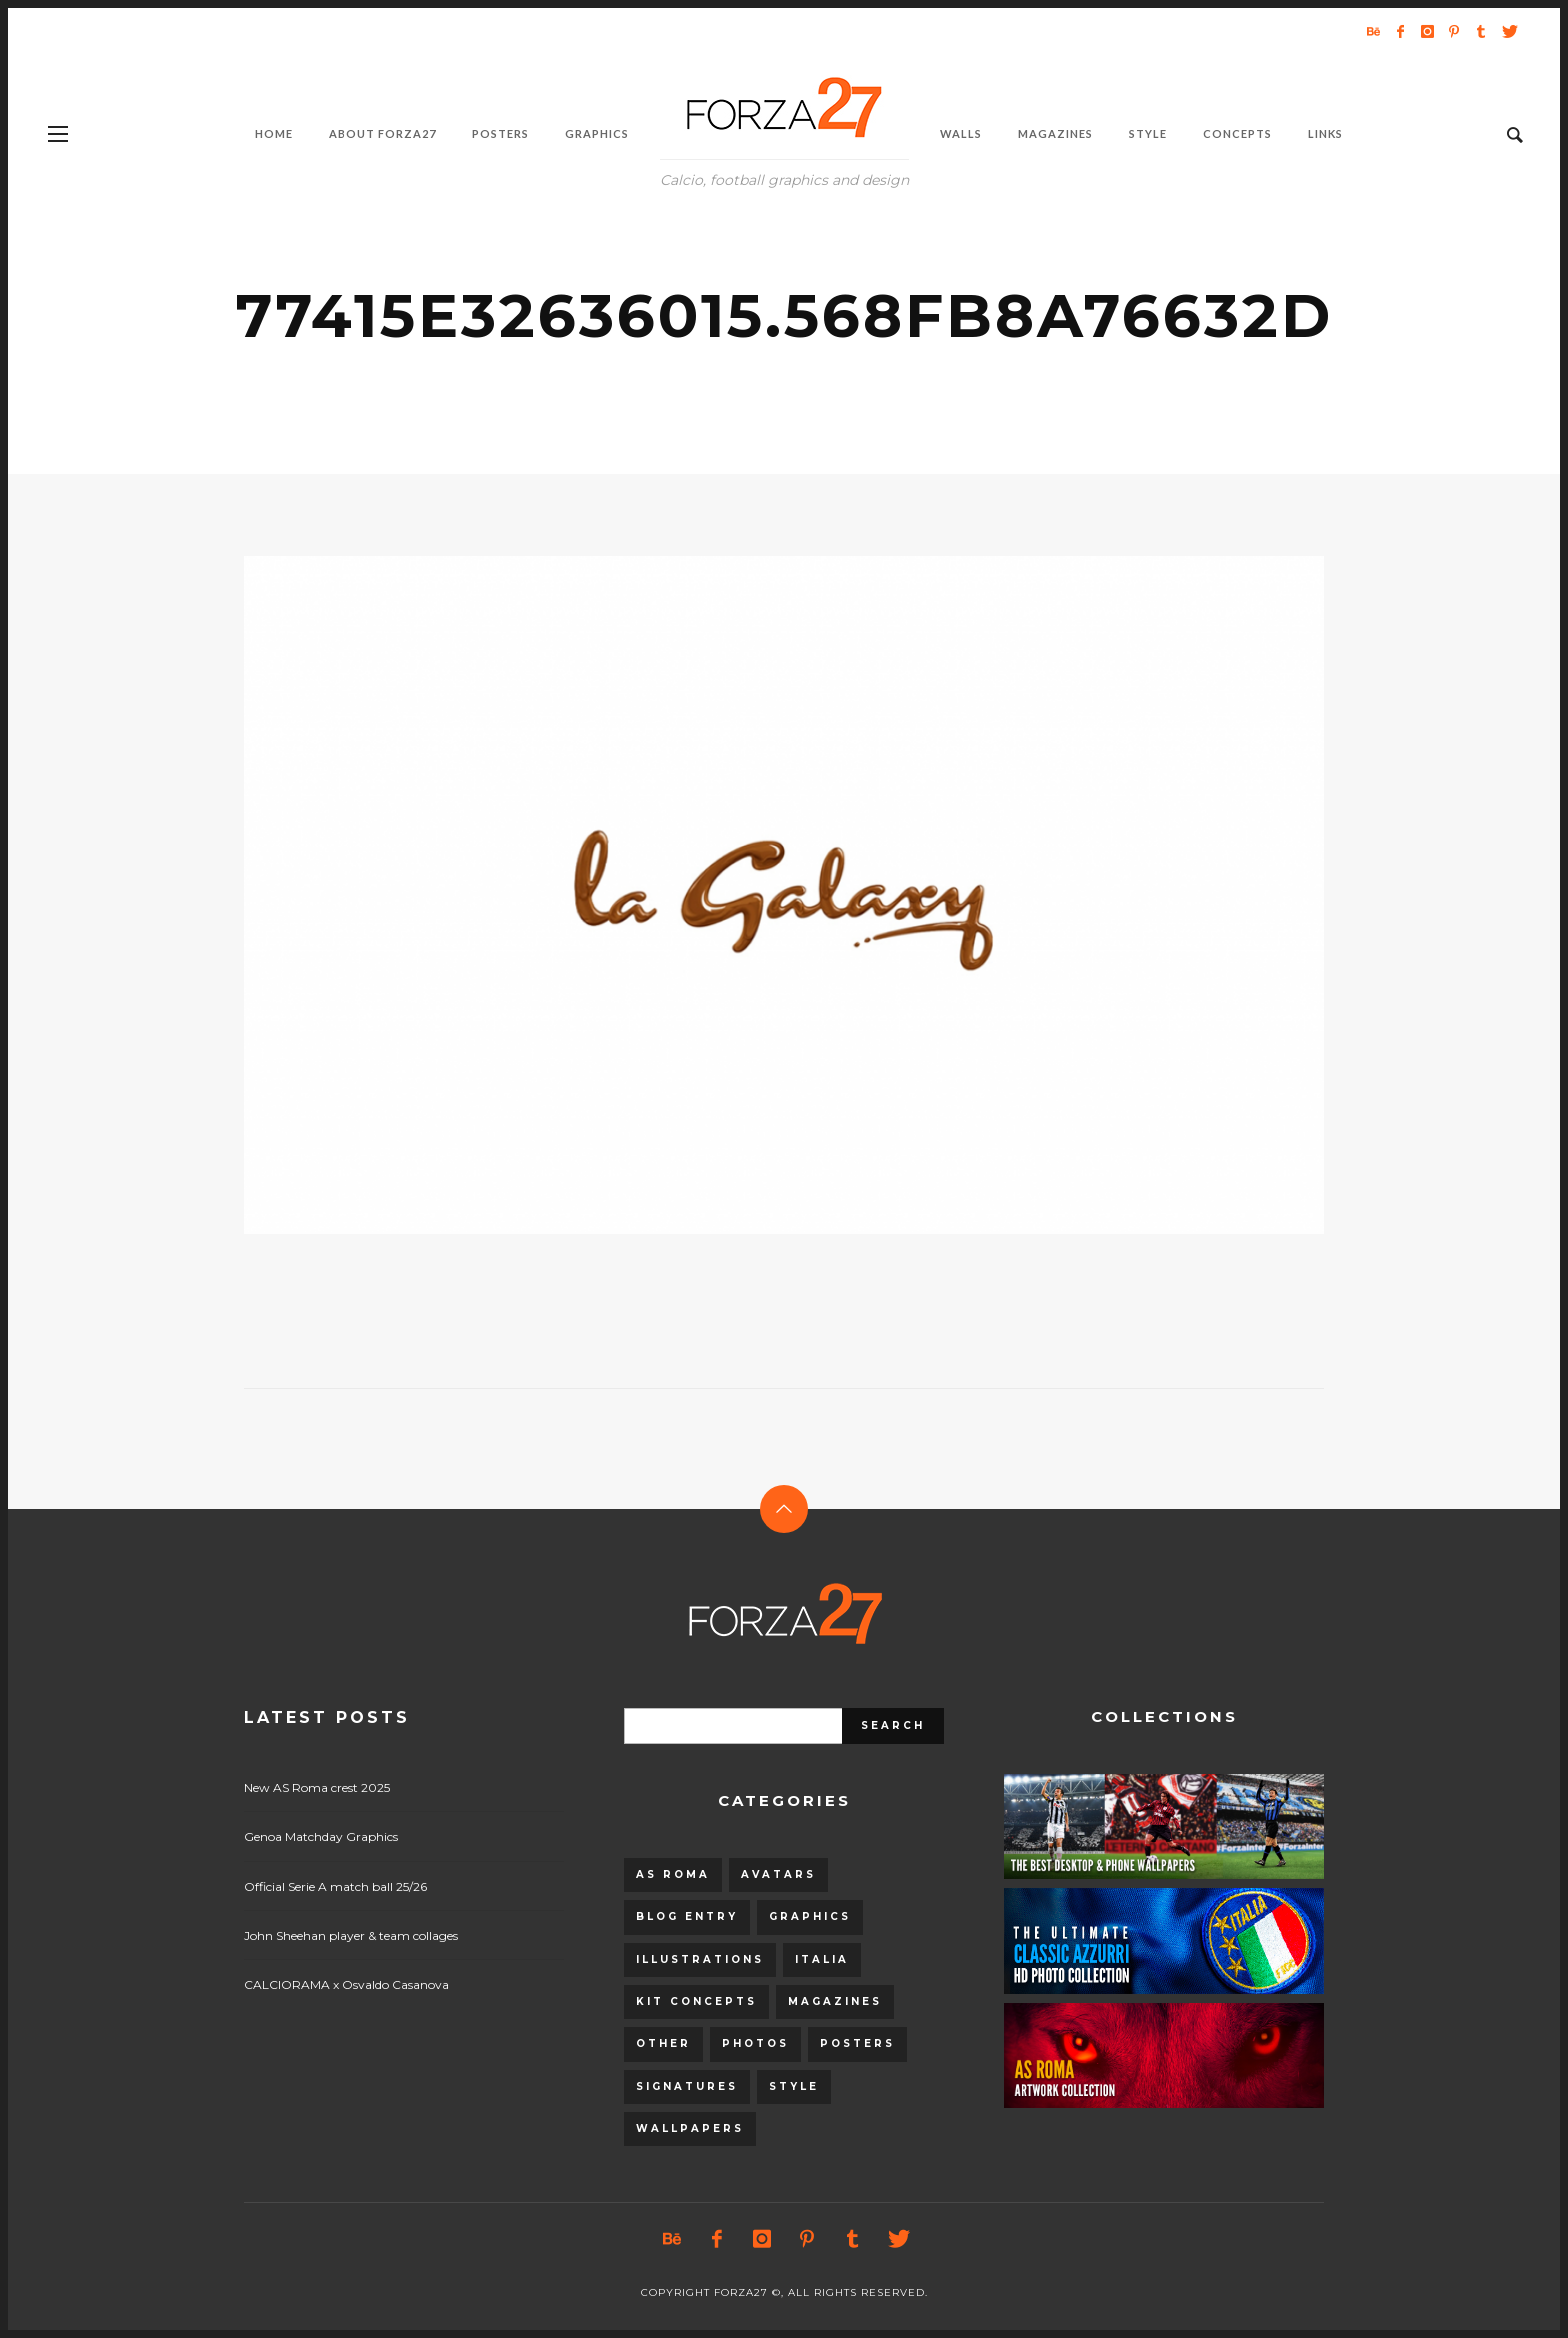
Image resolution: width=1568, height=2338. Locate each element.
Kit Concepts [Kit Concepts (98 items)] (696, 2001)
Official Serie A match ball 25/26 (335, 1886)
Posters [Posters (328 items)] (857, 2043)
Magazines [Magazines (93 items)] (835, 2001)
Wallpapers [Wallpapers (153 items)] (690, 2128)
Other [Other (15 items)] (663, 2043)
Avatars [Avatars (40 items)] (778, 1874)
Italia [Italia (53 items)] (822, 1959)
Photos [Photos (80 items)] (755, 2043)
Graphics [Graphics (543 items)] (810, 1916)
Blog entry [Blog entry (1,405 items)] (687, 1916)
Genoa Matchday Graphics (321, 1836)
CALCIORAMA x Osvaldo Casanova (346, 1984)
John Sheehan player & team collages (351, 1935)
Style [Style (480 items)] (794, 2086)
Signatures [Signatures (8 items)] (687, 2086)
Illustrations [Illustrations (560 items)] (700, 1959)
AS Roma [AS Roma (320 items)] (673, 1874)
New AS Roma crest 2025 (317, 1787)
